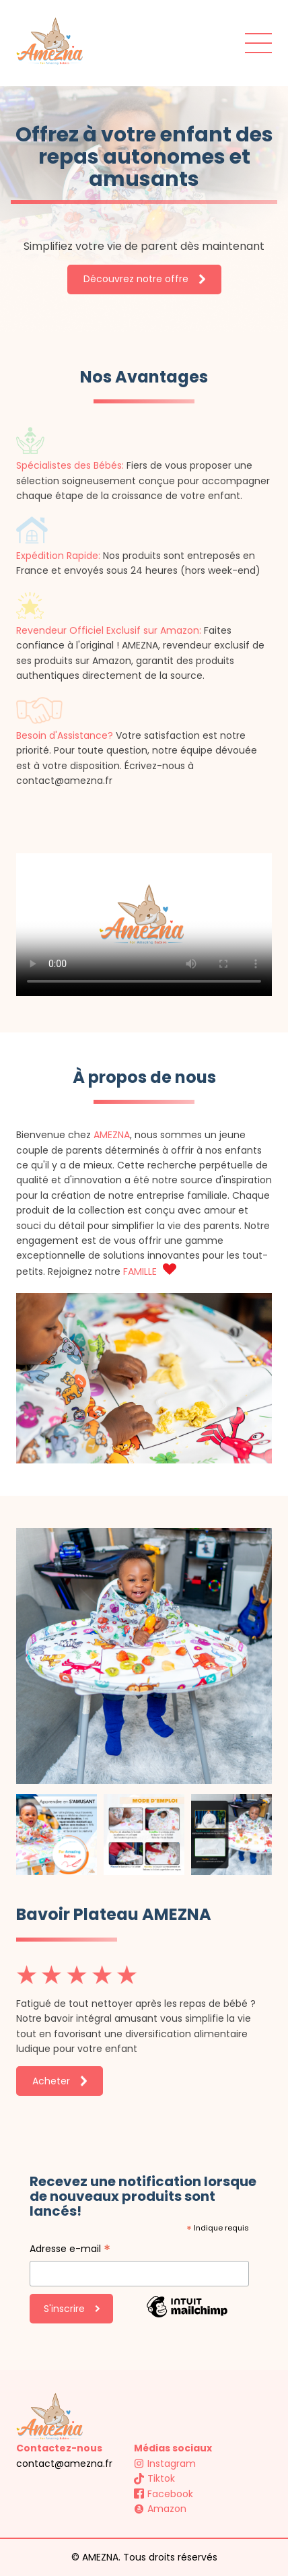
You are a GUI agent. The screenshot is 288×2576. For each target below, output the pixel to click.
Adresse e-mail (70, 2250)
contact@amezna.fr (64, 2463)
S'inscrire (72, 2308)
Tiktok (154, 2478)
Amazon (160, 2508)
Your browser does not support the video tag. (144, 924)
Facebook (163, 2494)
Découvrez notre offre (144, 279)
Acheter (59, 2081)
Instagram (165, 2463)
